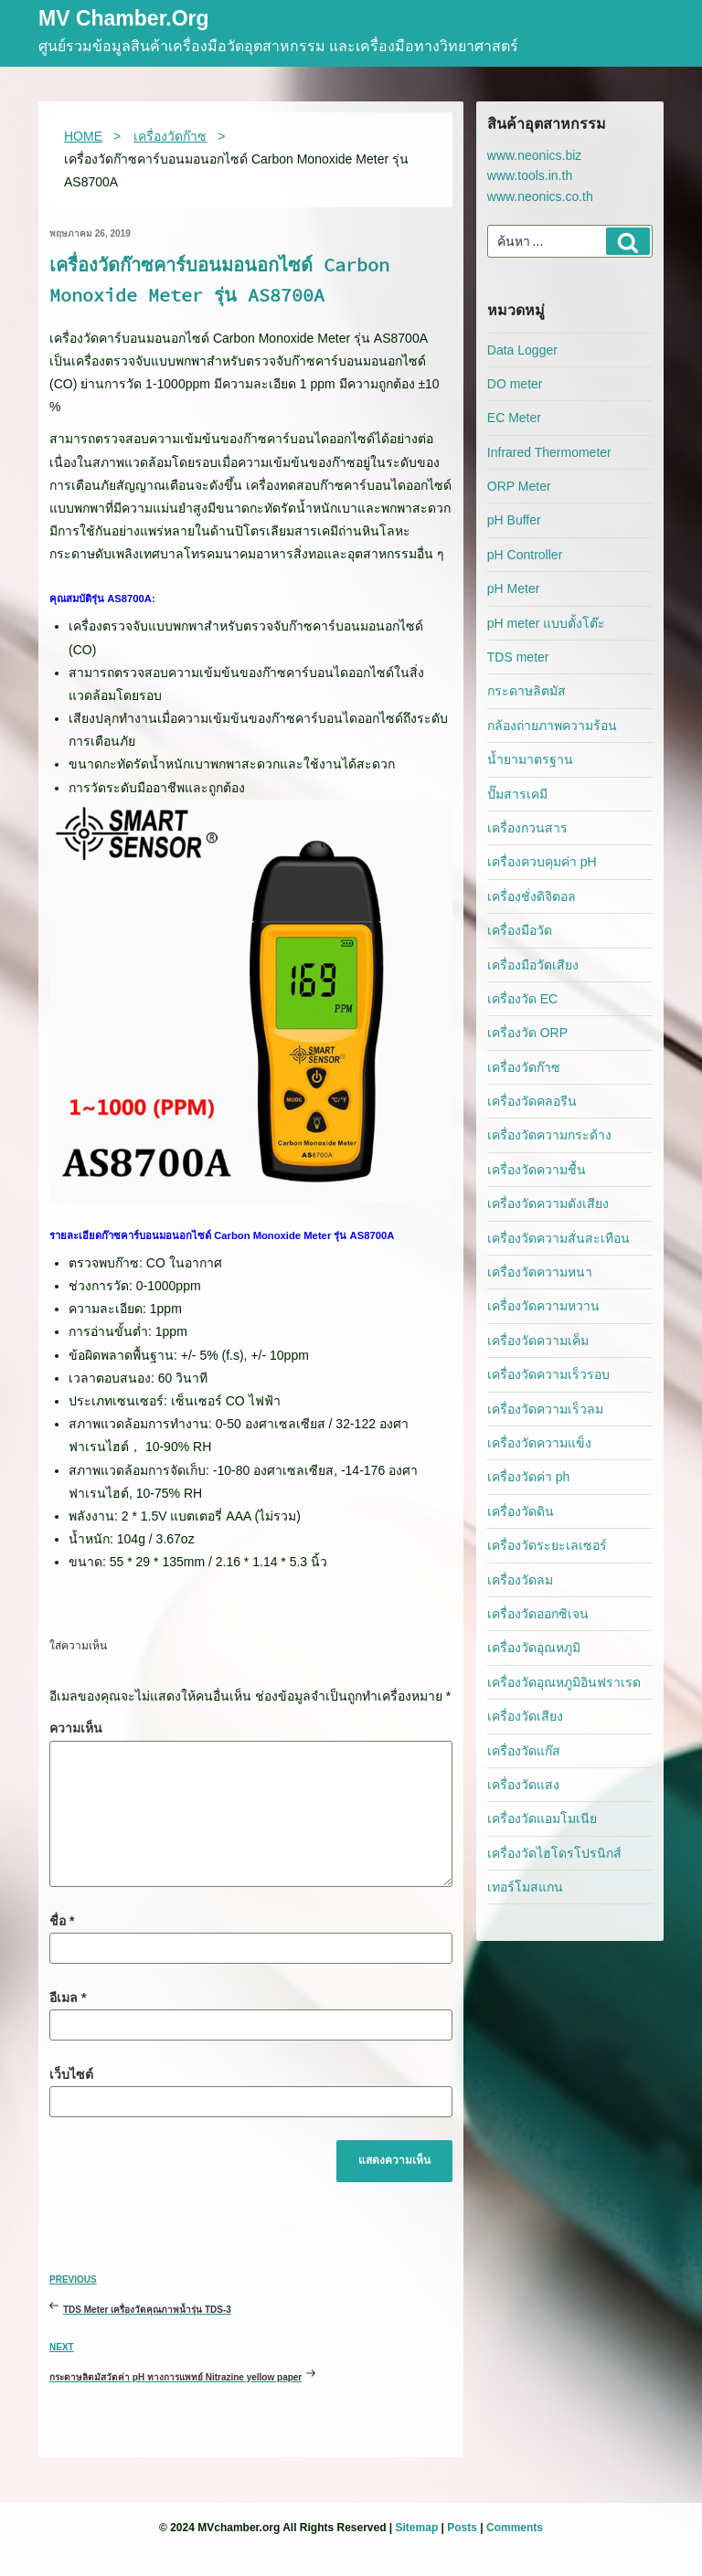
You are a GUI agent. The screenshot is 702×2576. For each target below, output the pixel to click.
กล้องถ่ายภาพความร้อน (552, 725)
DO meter (515, 383)
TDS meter (518, 657)
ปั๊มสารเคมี (517, 794)
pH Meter (513, 588)
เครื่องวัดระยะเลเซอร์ (547, 1545)
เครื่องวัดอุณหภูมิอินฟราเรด (564, 1682)
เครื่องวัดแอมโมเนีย (542, 1818)
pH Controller (524, 554)
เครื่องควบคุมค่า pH (542, 861)
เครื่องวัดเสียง (525, 1716)
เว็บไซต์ (71, 2074)
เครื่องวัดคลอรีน (532, 1101)
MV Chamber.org (123, 19)
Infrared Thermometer (549, 452)
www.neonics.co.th (540, 196)
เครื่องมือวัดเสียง (533, 965)
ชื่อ (61, 1920)
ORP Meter (519, 486)
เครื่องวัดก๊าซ (523, 1067)
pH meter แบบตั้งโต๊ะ (546, 623)
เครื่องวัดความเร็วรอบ (548, 1374)
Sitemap (417, 2527)
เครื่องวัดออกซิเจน (538, 1613)
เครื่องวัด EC (522, 998)
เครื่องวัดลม (520, 1580)
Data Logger (522, 350)
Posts (462, 2527)
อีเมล (67, 1997)
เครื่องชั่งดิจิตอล (531, 896)
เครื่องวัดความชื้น (536, 1169)
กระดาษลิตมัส (526, 691)
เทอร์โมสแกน (525, 1887)
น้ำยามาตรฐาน (530, 759)
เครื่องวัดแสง (523, 1784)
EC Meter (514, 417)
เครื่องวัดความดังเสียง (548, 1203)
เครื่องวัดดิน (520, 1511)
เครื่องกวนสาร (527, 828)
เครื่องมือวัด (519, 930)
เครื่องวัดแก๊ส (523, 1751)
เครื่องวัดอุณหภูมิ (533, 1647)
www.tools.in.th (529, 175)
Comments (514, 2527)
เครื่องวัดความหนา (539, 1272)
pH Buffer (514, 520)
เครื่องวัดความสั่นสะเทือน (558, 1238)
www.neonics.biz (534, 155)
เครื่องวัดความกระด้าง (549, 1135)
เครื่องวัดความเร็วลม (545, 1409)
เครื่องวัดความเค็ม (538, 1340)
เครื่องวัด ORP (527, 1032)
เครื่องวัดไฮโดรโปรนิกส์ (554, 1853)
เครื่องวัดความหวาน (543, 1306)
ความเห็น (75, 1728)
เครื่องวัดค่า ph (528, 1476)
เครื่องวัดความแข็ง (539, 1443)
